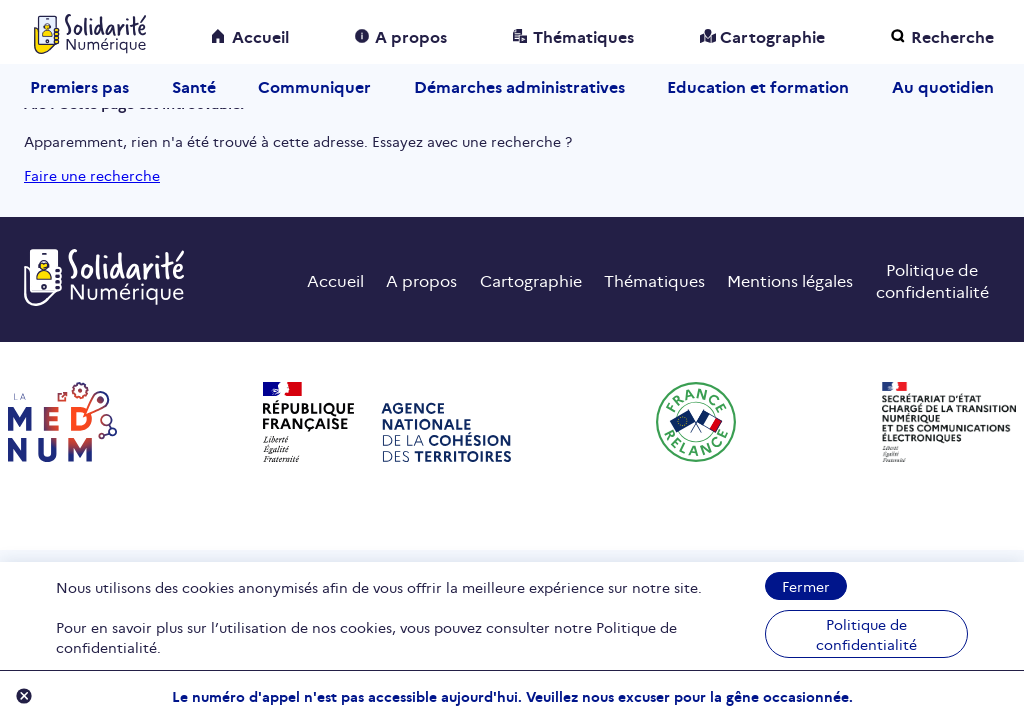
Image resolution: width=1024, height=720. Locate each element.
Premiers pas (79, 86)
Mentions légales (790, 280)
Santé (194, 86)
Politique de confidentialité (866, 634)
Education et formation (758, 86)
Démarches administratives (519, 86)
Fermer (806, 586)
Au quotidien (943, 86)
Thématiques (583, 36)
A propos (411, 36)
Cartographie (772, 36)
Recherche (952, 36)
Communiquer (314, 86)
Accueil (260, 36)
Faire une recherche (92, 175)
